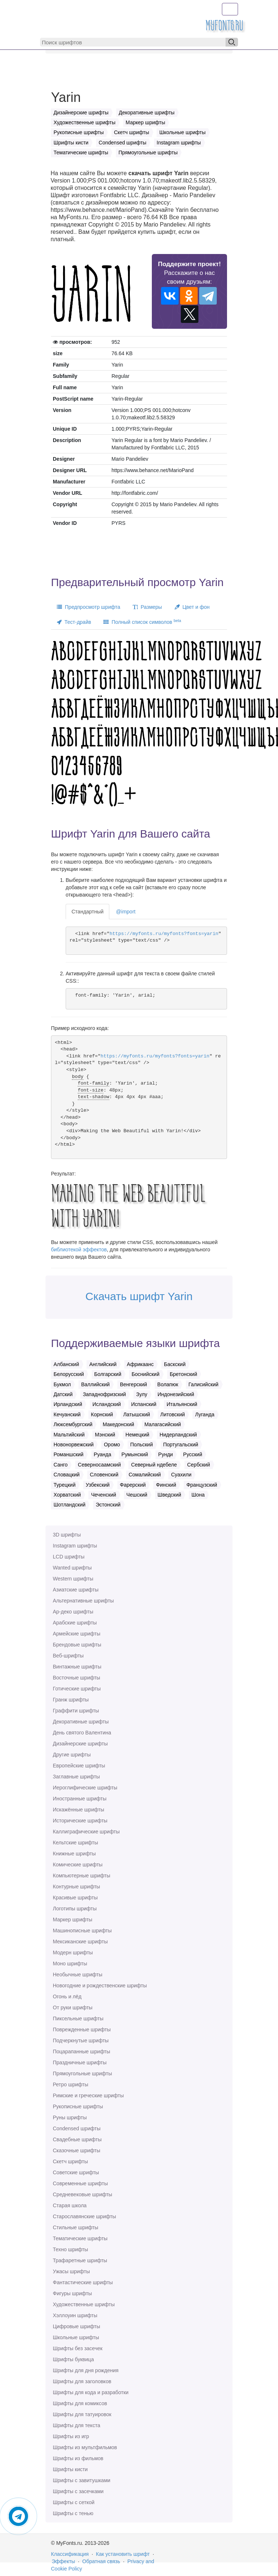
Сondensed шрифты (76, 2128)
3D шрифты (67, 1535)
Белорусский (69, 1374)
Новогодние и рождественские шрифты (100, 1985)
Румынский (134, 1454)
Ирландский (68, 1404)
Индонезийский (175, 1394)
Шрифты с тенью (73, 2513)
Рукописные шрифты (78, 2106)
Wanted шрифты (72, 1568)
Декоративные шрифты (81, 1722)
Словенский (104, 1474)
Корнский (102, 1414)
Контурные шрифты (76, 1886)
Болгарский (107, 1374)
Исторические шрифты (80, 1821)
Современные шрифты (80, 2183)
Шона (198, 1495)
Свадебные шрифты (77, 2139)
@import (125, 912)
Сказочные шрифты (76, 2150)
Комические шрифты (78, 1864)
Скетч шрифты (70, 2161)
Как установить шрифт (123, 2554)
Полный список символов (142, 621)
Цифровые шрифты (76, 2326)
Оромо (112, 1444)
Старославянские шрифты (84, 2216)
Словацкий (67, 1474)
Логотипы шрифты (75, 1908)
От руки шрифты (72, 2007)
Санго (60, 1465)
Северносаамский (99, 1465)
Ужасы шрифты (71, 2271)
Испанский (143, 1404)
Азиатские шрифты (75, 1590)
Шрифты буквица (73, 2359)
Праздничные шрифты (80, 2062)
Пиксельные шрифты (78, 2018)
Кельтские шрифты (75, 1842)
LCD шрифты (68, 1557)
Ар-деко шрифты (73, 1612)
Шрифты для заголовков (82, 2381)
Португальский (180, 1444)
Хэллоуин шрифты (75, 2315)
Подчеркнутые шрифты (81, 2040)
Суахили (181, 1474)
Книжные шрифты (74, 1853)
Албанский (66, 1364)
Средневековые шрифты (82, 2194)
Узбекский (98, 1485)
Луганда (205, 1414)
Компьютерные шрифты (81, 1875)
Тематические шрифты (80, 2238)
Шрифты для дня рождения (85, 2370)
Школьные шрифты (76, 2337)
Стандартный (87, 912)
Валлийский (95, 1384)
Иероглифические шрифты (85, 1788)
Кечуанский (67, 1414)
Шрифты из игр (71, 2436)
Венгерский (133, 1384)
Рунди (165, 1454)
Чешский (137, 1495)
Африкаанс (140, 1364)
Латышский (136, 1414)
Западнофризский (104, 1394)
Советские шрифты (76, 2172)
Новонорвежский (74, 1444)
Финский (166, 1485)
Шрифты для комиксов (80, 2403)
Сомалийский (145, 1474)
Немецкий (137, 1435)
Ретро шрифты (70, 2084)
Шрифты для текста (76, 2425)
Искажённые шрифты (78, 1810)
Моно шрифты (70, 1963)
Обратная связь (101, 2561)
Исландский (106, 1404)
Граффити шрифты (76, 1711)
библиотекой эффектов (79, 1249)
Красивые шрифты (75, 1897)
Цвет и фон (192, 607)
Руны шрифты (70, 2117)
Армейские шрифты (76, 1634)
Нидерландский (178, 1435)
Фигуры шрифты (72, 2293)
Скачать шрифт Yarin (139, 1296)
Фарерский (133, 1485)
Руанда (102, 1454)
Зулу (141, 1394)
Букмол (62, 1384)
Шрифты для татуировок (82, 2414)
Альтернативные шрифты (83, 1601)
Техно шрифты (70, 2249)
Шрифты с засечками (78, 2491)
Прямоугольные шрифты (82, 2073)
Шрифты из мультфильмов (85, 2447)
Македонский (118, 1424)
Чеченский (103, 1495)
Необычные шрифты (77, 1974)
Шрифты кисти (70, 2469)
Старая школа (70, 2205)
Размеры (147, 607)
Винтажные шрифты (77, 1667)
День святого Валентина (82, 1733)
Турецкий (65, 1485)
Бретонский (183, 1374)
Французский (201, 1485)
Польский (141, 1444)
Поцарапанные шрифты (81, 2051)
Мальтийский (69, 1435)
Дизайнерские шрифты (80, 1744)
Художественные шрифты (84, 2304)
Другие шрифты (72, 1755)
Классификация (70, 2554)
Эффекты (63, 2561)
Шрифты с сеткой (74, 2502)
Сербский (198, 1465)
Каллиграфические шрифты (86, 1832)
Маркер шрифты (72, 1919)
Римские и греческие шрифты (88, 2095)
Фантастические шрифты (83, 2282)
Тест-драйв (74, 622)
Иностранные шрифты (79, 1799)
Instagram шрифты (75, 1546)
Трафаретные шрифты (80, 2260)
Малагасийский (163, 1424)
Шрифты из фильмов (78, 2458)
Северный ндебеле (154, 1465)
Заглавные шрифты (76, 1777)
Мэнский (105, 1435)
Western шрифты (73, 1579)
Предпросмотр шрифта (88, 607)
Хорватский (67, 1495)
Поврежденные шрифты (82, 2029)
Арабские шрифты (75, 1623)
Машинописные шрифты (82, 1930)
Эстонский (108, 1505)
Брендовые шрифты (77, 1645)
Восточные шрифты (76, 1678)
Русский (192, 1454)
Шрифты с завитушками (81, 2480)
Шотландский (69, 1505)
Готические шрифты (77, 1689)
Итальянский (182, 1404)
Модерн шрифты (73, 1952)
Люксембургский (73, 1424)
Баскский (175, 1364)
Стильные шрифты (75, 2227)
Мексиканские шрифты (80, 1941)
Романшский (69, 1454)
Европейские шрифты (79, 1766)
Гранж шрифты (71, 1700)
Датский (63, 1394)
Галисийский (204, 1384)
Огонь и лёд (67, 1996)
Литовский (172, 1414)
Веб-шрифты (68, 1656)
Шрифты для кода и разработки (90, 2392)
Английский (102, 1364)
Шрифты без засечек (77, 2348)
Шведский (170, 1495)
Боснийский (146, 1374)
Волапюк (167, 1384)
